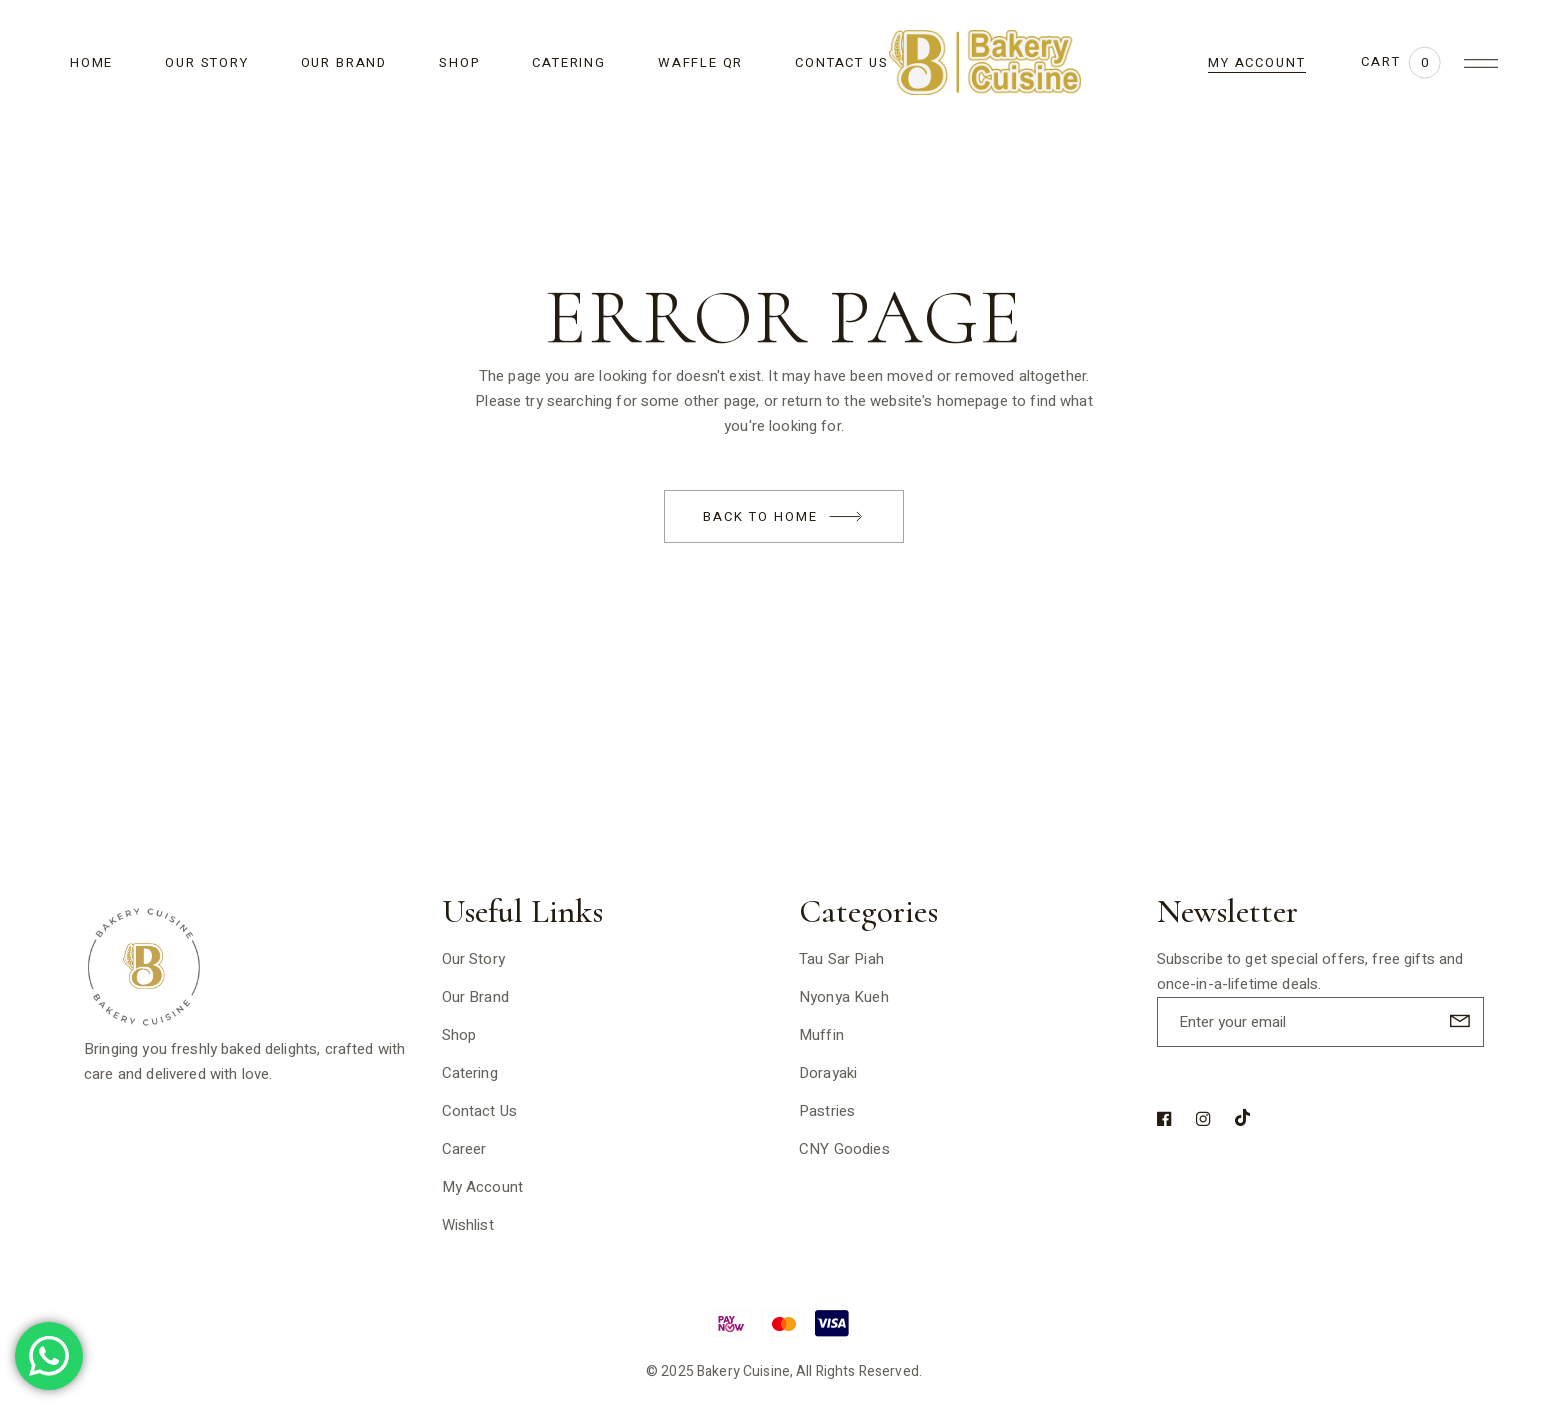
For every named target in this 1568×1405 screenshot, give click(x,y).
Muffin (821, 1035)
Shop (459, 1035)
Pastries (827, 1111)
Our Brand (475, 997)
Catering (470, 1073)
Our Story (473, 959)
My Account (483, 1187)
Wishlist (468, 1225)
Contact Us (480, 1111)
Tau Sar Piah (841, 959)
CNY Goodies (844, 1149)
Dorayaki (828, 1073)
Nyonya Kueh (844, 997)
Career (464, 1149)
